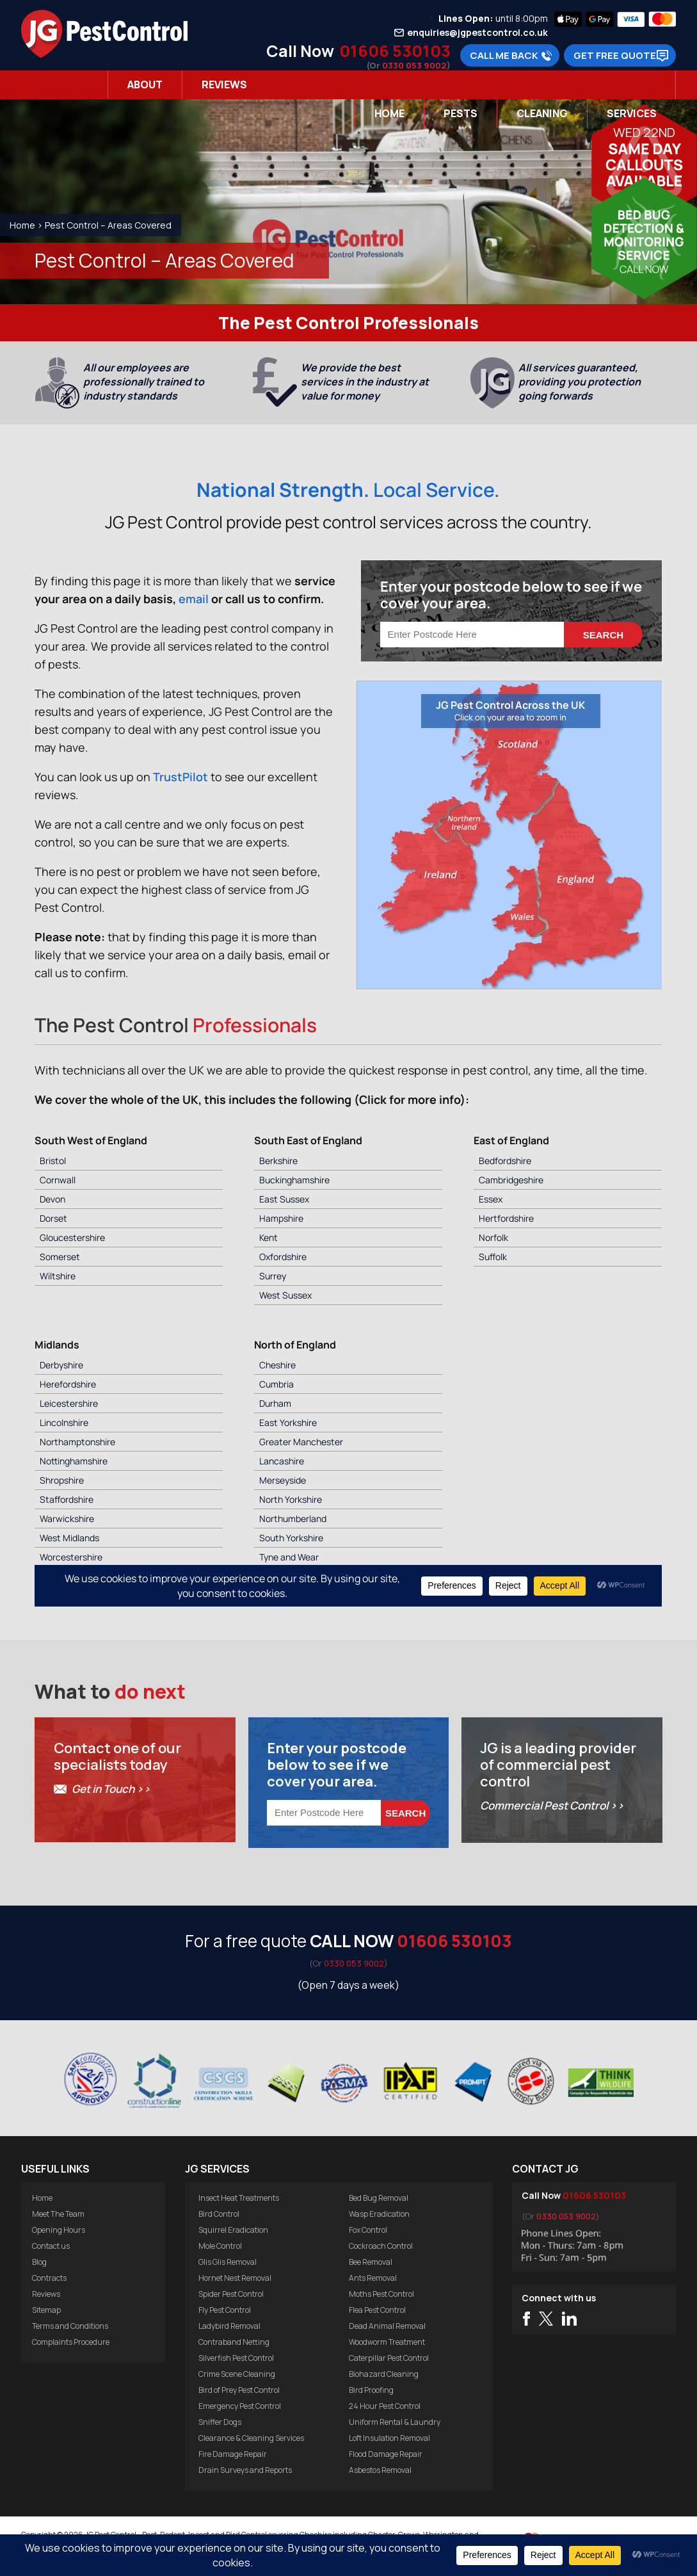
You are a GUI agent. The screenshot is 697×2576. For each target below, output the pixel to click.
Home (389, 113)
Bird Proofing (371, 2390)
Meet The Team (58, 2213)
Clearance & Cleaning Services (251, 2438)
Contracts (49, 2277)
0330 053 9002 (414, 65)
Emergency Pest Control (239, 2406)
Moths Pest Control (381, 2293)
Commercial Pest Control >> (552, 1805)
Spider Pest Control (231, 2293)
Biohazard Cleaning (384, 2374)
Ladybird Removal (229, 2326)
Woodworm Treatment (387, 2342)
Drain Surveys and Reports (245, 2470)
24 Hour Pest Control (385, 2406)
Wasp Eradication (379, 2213)
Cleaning (542, 113)
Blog (39, 2261)
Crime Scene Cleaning (236, 2374)
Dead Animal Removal (387, 2326)
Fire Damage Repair (232, 2454)
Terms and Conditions (70, 2326)
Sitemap (46, 2310)
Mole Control (220, 2245)
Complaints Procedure (70, 2342)
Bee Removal (370, 2261)
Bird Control (218, 2213)
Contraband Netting (233, 2342)
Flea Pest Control (377, 2310)
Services (632, 113)
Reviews (224, 84)
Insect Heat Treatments (238, 2197)
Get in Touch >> (111, 1788)
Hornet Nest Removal (234, 2277)
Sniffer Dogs (219, 2422)
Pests (460, 113)
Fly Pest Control (224, 2310)
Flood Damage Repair (385, 2454)
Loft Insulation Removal (389, 2438)
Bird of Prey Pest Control (239, 2390)
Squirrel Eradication (233, 2229)
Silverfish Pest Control (236, 2358)
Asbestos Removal (380, 2470)
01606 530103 (395, 51)
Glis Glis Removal (227, 2261)
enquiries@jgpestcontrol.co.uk (477, 33)
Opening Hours (58, 2229)
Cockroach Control (381, 2245)
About (145, 84)
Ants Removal (373, 2277)
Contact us (51, 2245)
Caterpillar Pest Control (389, 2358)
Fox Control (368, 2229)
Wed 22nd (644, 132)
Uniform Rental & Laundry (394, 2422)
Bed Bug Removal (378, 2197)
